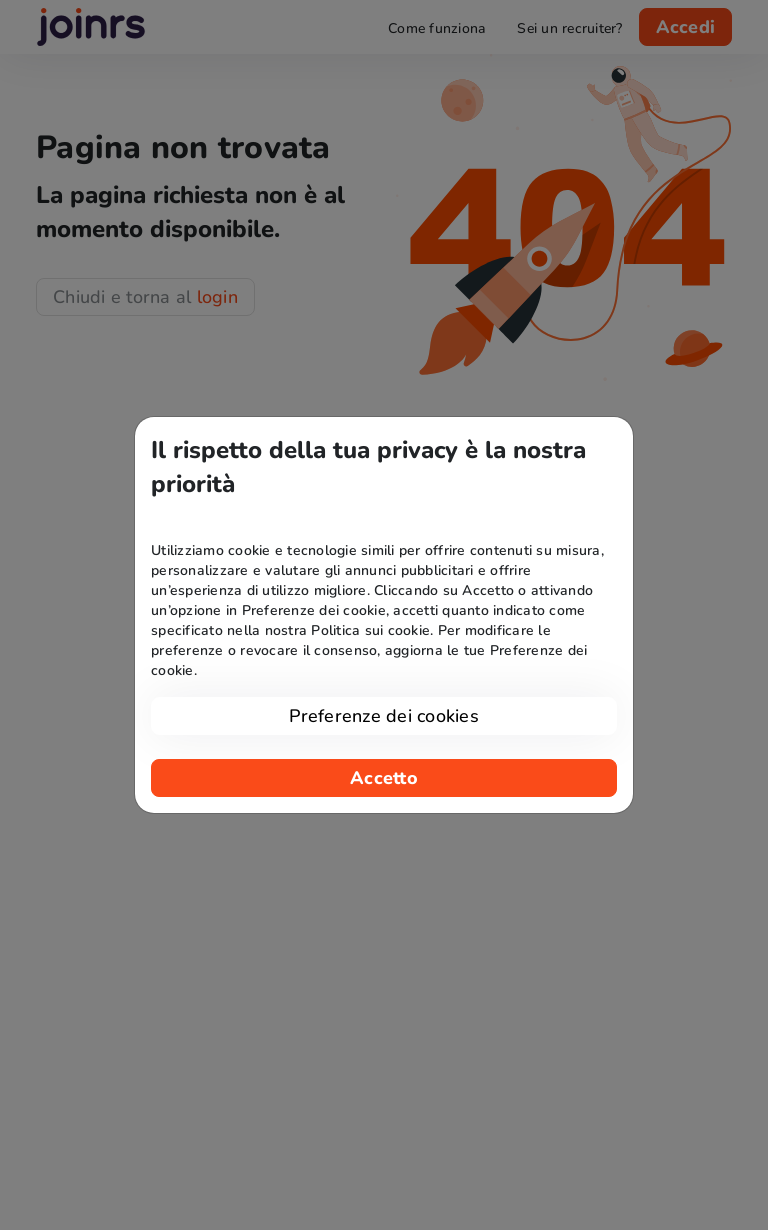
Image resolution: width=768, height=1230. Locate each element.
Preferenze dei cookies (384, 716)
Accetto (384, 778)
